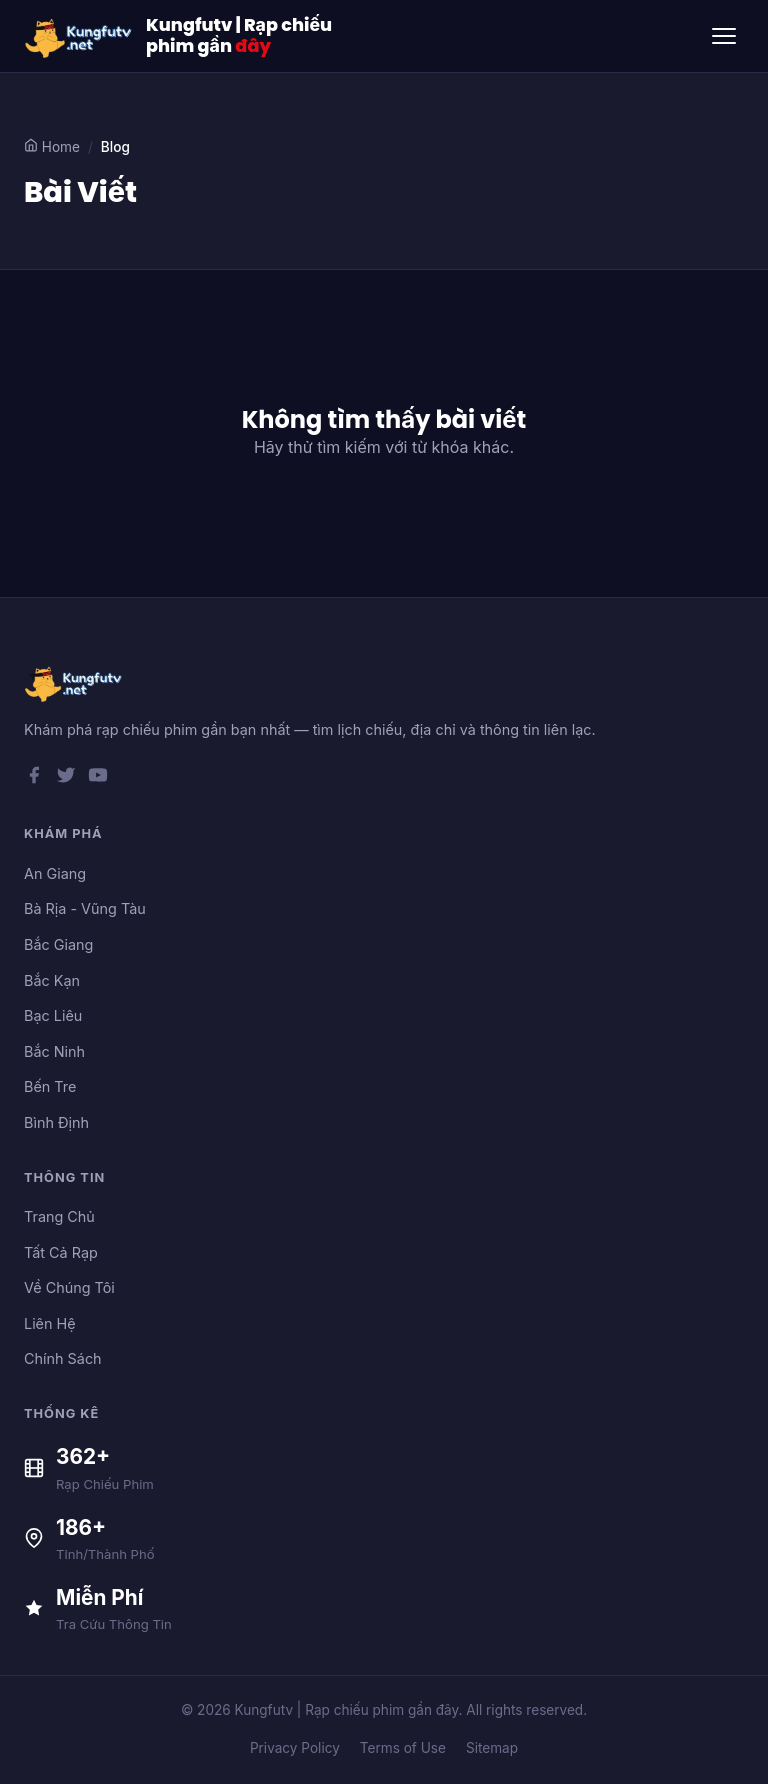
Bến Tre (50, 1086)
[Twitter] (66, 779)
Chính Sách (63, 1358)
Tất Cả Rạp (61, 1252)
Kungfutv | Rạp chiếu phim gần (239, 36)
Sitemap (492, 1748)
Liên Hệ (50, 1323)
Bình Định (56, 1122)
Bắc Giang (58, 944)
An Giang (55, 873)
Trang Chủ (59, 1216)
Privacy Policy (295, 1748)
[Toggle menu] (724, 36)
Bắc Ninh (54, 1051)
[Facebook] (34, 779)
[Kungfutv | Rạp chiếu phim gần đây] (79, 36)
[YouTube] (98, 779)
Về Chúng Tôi (69, 1287)
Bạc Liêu (53, 1015)
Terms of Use (403, 1748)
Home (52, 146)
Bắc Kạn (52, 980)
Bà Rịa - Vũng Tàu (85, 908)
